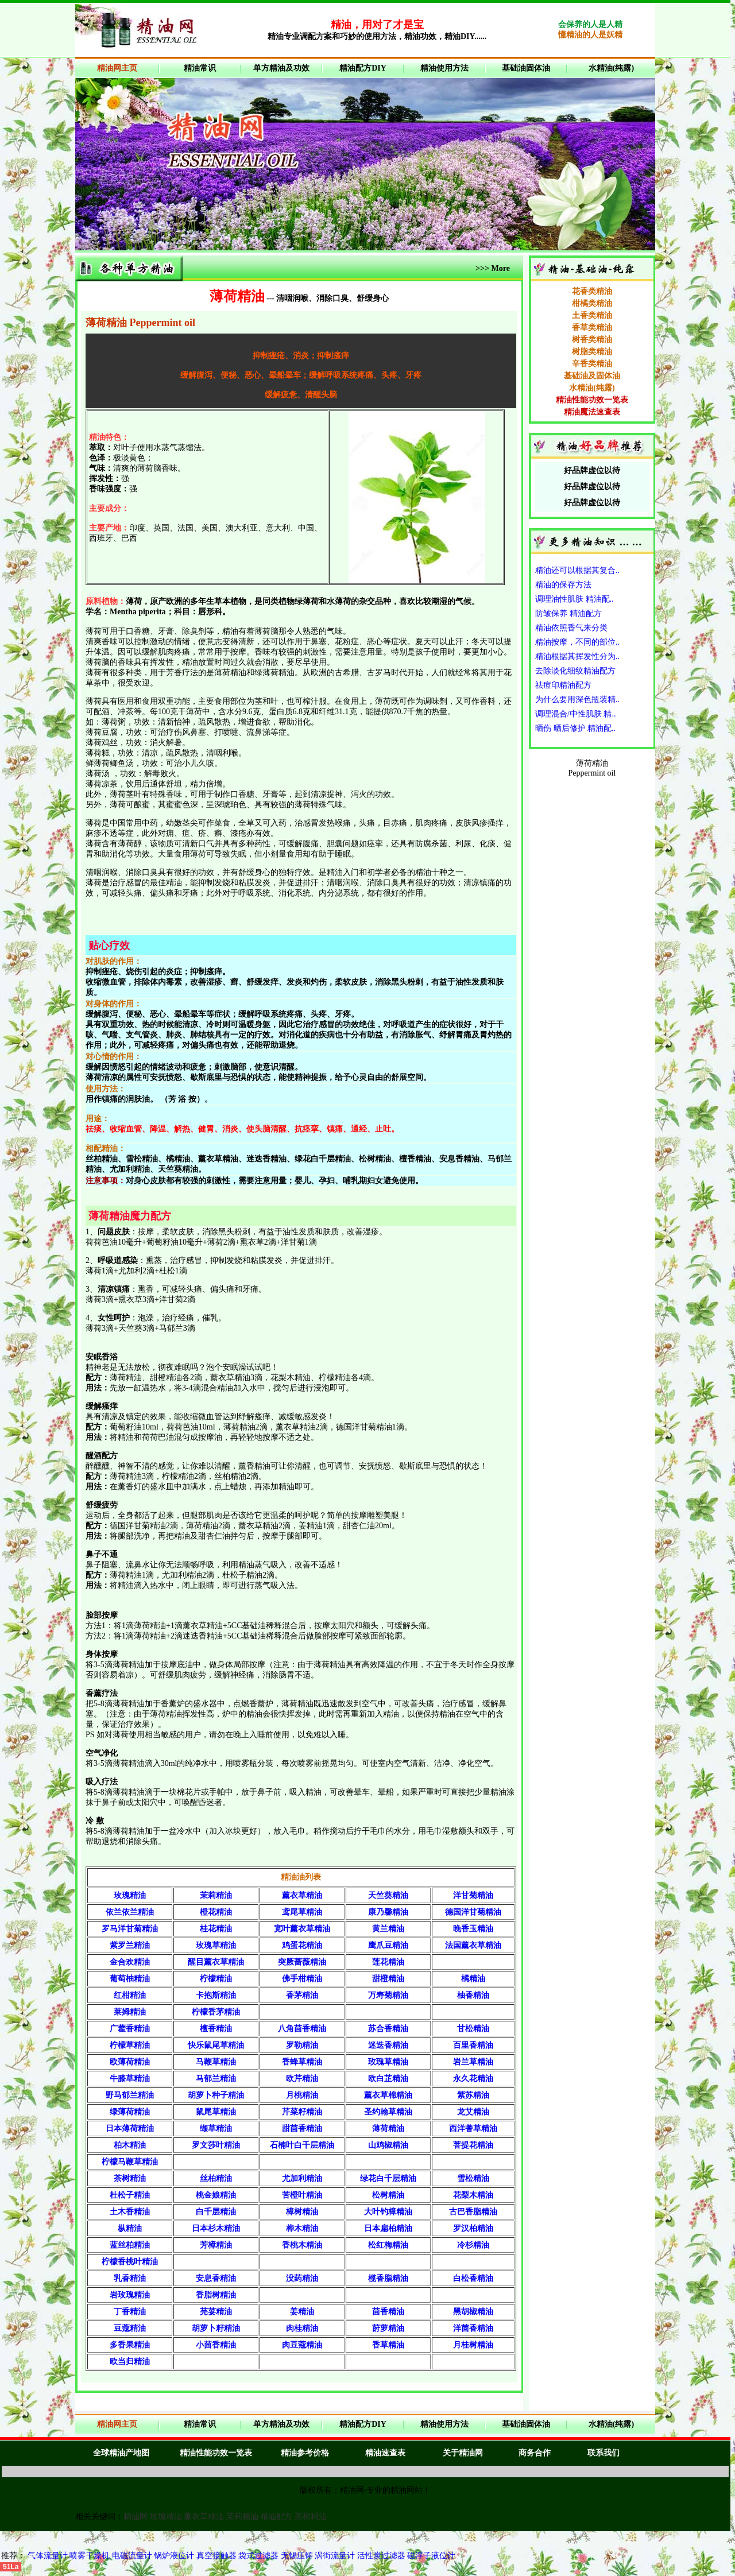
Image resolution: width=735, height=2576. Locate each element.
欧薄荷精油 (130, 2062)
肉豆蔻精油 (302, 2345)
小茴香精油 (216, 2345)
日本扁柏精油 (388, 2228)
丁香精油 (130, 2311)
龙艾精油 (473, 2112)
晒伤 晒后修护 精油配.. (575, 728)
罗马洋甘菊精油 (130, 1928)
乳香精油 (130, 2278)
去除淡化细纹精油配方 (575, 671)
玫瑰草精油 (216, 1945)
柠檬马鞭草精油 (130, 2161)
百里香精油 (473, 2045)
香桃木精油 (302, 2245)
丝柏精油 (216, 2178)
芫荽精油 (216, 2311)
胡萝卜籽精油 (216, 2328)
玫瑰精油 (130, 1895)
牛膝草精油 (130, 2078)
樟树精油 (302, 2211)
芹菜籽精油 (302, 2112)
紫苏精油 (473, 2095)
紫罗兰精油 (130, 1945)
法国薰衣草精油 (473, 1945)
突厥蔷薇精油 (302, 1962)
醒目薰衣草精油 (216, 1962)
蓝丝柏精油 (130, 2245)
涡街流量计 (335, 2555)
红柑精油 (130, 1995)
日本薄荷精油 (130, 2128)
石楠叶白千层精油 (302, 2145)
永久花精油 (473, 2078)
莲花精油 (388, 1962)
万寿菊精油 (388, 1995)
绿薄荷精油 (130, 2112)
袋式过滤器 (259, 2555)
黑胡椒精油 (473, 2311)
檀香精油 (216, 2028)
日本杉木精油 (216, 2228)
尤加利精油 (302, 2178)
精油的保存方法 (563, 584)
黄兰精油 (388, 1928)
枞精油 (130, 2228)
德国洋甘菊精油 (473, 1912)
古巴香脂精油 (473, 2211)
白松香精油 (473, 2278)
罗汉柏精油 (473, 2228)
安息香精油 (216, 2278)
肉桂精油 (302, 2328)
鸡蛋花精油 (302, 1945)
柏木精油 (130, 2145)
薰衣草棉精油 (388, 2095)
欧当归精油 (130, 2361)
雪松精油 (473, 2178)
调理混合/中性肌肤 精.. (575, 714)
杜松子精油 (130, 2195)
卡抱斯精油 (216, 1995)
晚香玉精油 (473, 1928)
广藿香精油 (130, 2028)
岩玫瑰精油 (130, 2295)
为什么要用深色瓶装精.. (577, 699)
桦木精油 (302, 2228)
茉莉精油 (216, 1895)
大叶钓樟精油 (388, 2211)
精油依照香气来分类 (571, 627)
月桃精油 (302, 2095)
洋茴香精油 (473, 2328)
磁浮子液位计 (431, 2555)
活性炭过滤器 (381, 2555)
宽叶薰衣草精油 (302, 1928)
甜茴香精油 (302, 2128)
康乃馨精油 (388, 1912)
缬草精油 (216, 2128)
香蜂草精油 (302, 2062)
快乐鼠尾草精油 (216, 2045)
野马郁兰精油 (130, 2095)
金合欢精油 (130, 1962)
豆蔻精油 (130, 2328)
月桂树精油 (473, 2345)
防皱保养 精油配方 (568, 613)
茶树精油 (130, 2178)
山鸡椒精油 (388, 2145)
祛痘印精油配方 (563, 685)
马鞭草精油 (216, 2062)
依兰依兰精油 (130, 1912)
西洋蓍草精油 (473, 2128)
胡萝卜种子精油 (216, 2095)
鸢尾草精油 (302, 1912)
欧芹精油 (302, 2078)
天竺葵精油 (388, 1895)
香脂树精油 (216, 2295)
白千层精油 (216, 2211)
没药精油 (302, 2278)
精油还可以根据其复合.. (577, 570)
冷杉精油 (473, 2245)
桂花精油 (216, 1928)
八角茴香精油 (302, 2028)
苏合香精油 (388, 2028)
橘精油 (473, 1978)
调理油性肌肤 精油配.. (574, 599)
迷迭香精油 (388, 2045)
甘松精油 (473, 2028)
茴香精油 (388, 2311)
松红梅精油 (388, 2245)
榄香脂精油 (388, 2278)
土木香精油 (130, 2211)
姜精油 (302, 2311)
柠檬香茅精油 (216, 2012)
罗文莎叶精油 (216, 2145)
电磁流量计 (132, 2555)
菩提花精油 (473, 2145)
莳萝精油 (388, 2328)
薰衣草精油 (302, 1895)
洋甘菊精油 (473, 1895)
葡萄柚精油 (130, 1978)
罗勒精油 (302, 2045)
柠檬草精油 (130, 2045)
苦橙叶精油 (302, 2195)
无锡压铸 (297, 2555)
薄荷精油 (388, 2128)
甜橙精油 (388, 1978)
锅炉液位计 (174, 2555)
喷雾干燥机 (90, 2555)
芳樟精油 (216, 2245)
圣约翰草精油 (388, 2112)
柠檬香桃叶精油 (130, 2261)
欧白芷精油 (388, 2078)
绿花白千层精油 (388, 2178)
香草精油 (388, 2345)
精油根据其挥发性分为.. (577, 656)
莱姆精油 (130, 2012)
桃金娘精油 (216, 2195)
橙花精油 (216, 1912)
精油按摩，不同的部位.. (577, 642)
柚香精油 (473, 1995)
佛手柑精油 (302, 1978)
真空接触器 (216, 2555)
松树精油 (388, 2195)
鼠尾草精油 (216, 2112)
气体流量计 (48, 2555)
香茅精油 (302, 1995)
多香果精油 (130, 2345)
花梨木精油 (473, 2195)
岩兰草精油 (473, 2062)
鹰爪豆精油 (388, 1945)
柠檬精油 (216, 1978)
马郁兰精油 (216, 2078)
